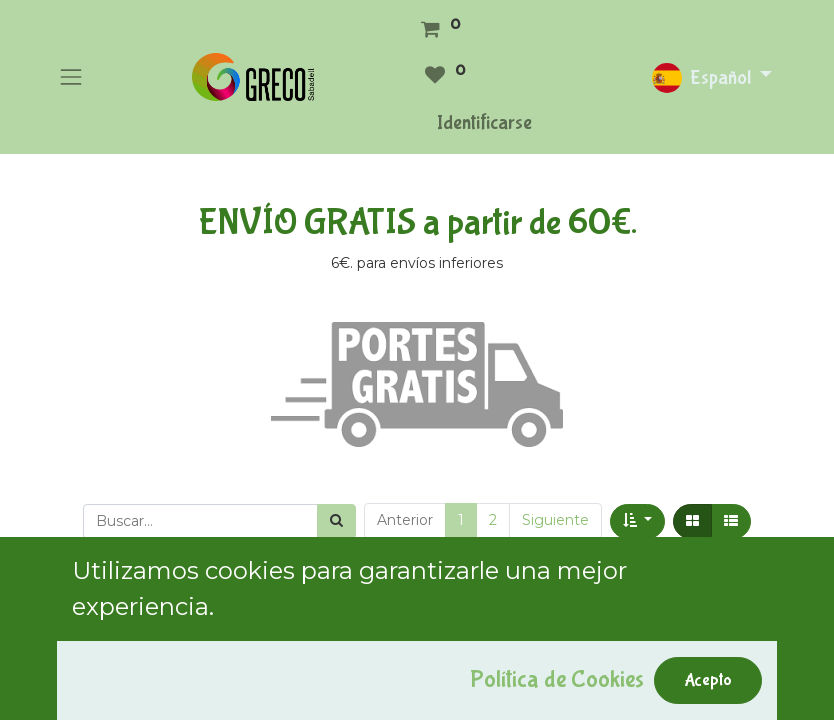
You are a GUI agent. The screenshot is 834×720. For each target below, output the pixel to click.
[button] (637, 521)
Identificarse (484, 122)
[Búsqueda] (336, 521)
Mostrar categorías (138, 616)
